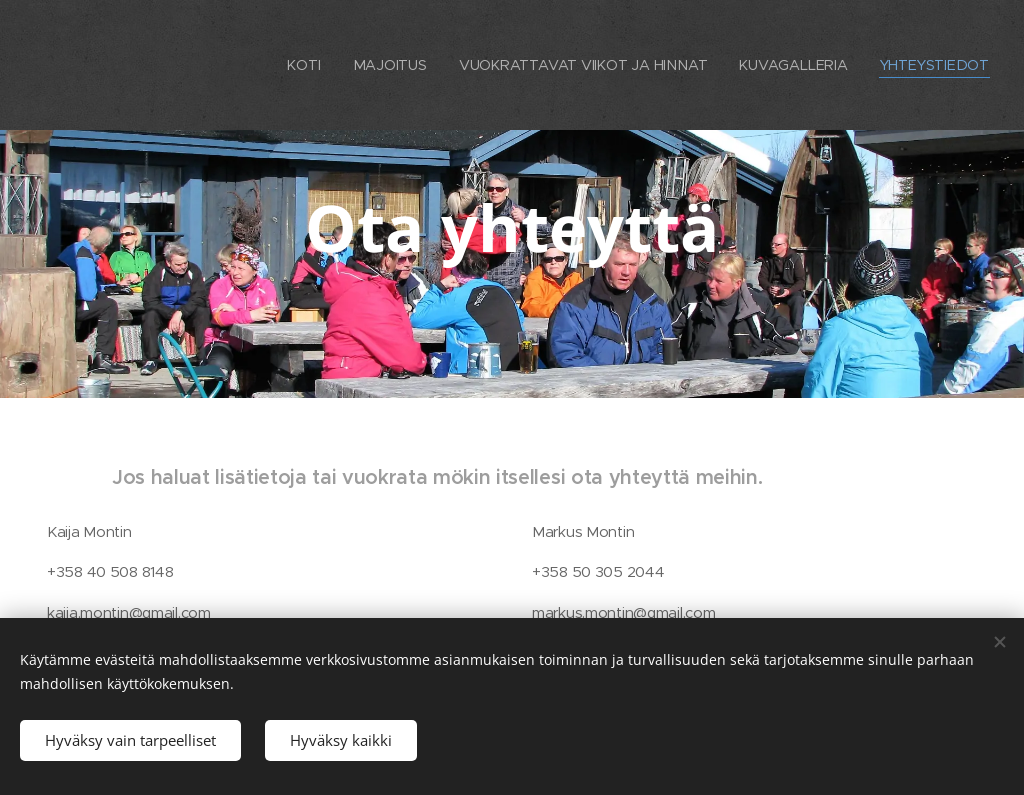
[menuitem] (305, 65)
